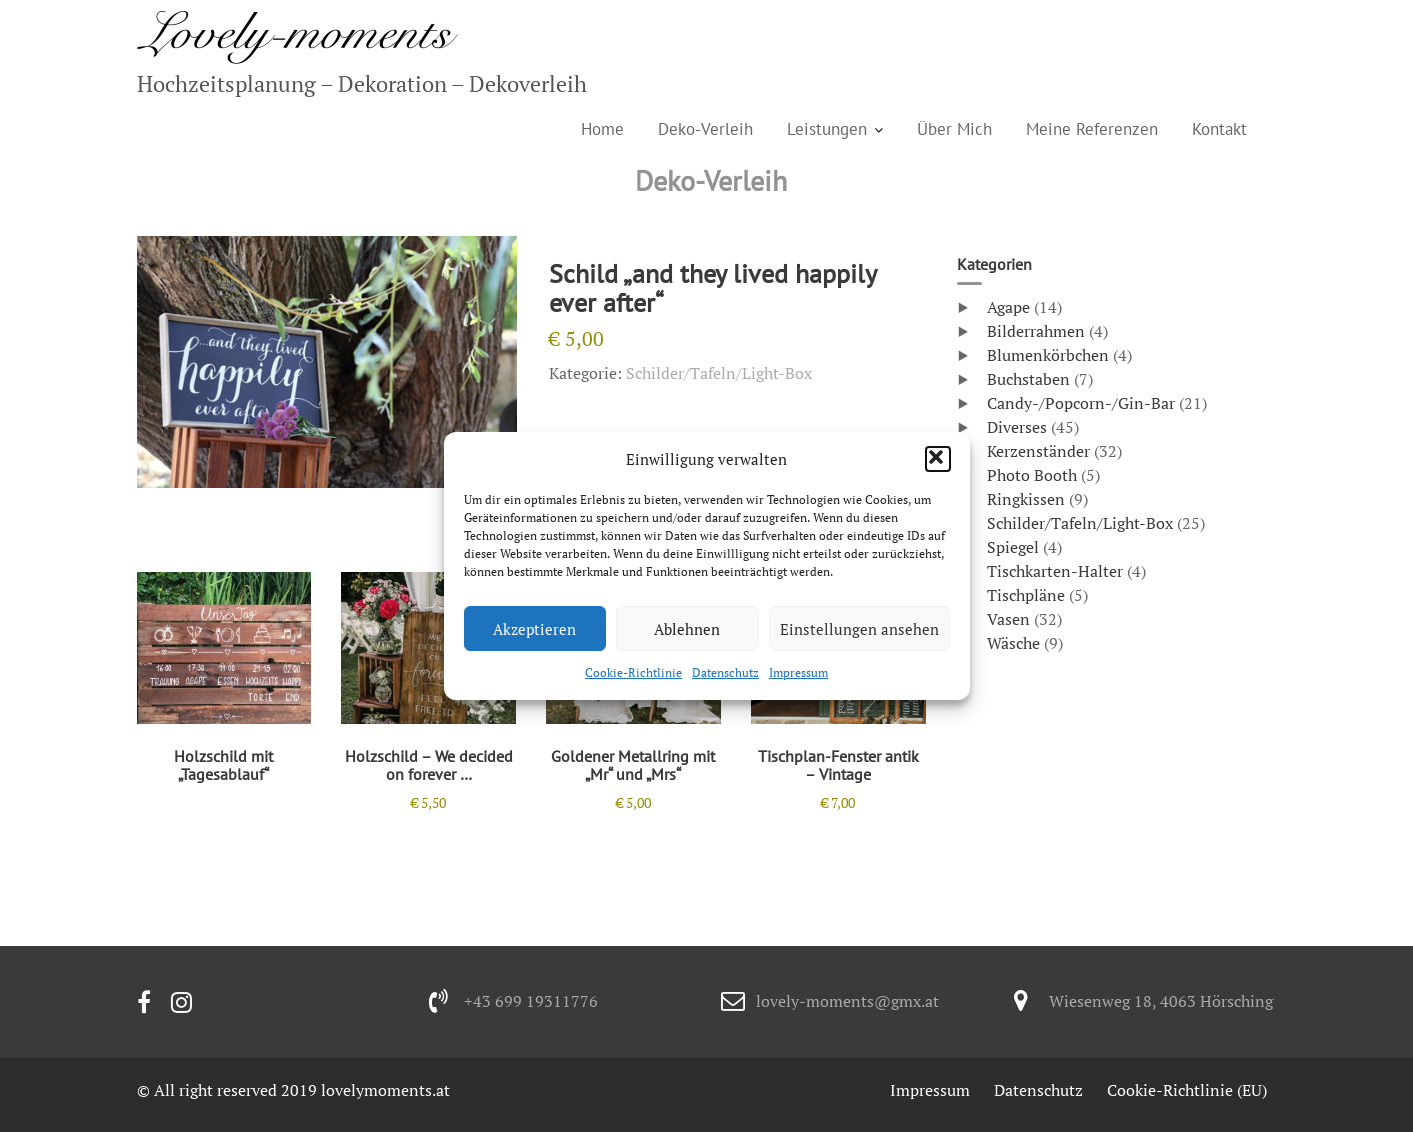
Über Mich (954, 129)
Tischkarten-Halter (1055, 571)
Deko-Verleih (705, 129)
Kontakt (1219, 129)
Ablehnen (687, 629)
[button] (938, 459)
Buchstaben (1028, 379)
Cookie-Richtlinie (633, 672)
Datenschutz (725, 672)
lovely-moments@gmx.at (847, 1001)
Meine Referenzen (1092, 129)
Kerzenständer (1038, 451)
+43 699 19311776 (531, 1001)
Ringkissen (1026, 499)
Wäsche (1013, 643)
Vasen (1008, 619)
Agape (1008, 307)
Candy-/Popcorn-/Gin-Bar (1081, 403)
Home (602, 129)
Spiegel (1013, 547)
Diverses (1017, 427)
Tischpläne (1026, 595)
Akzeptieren (534, 629)
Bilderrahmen (1036, 331)
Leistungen (827, 129)
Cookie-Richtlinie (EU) (1187, 1090)
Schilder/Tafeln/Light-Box (719, 373)
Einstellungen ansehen (859, 629)
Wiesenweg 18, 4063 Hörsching (1161, 1001)
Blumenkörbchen (1048, 355)
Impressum (798, 672)
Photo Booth (1032, 475)
